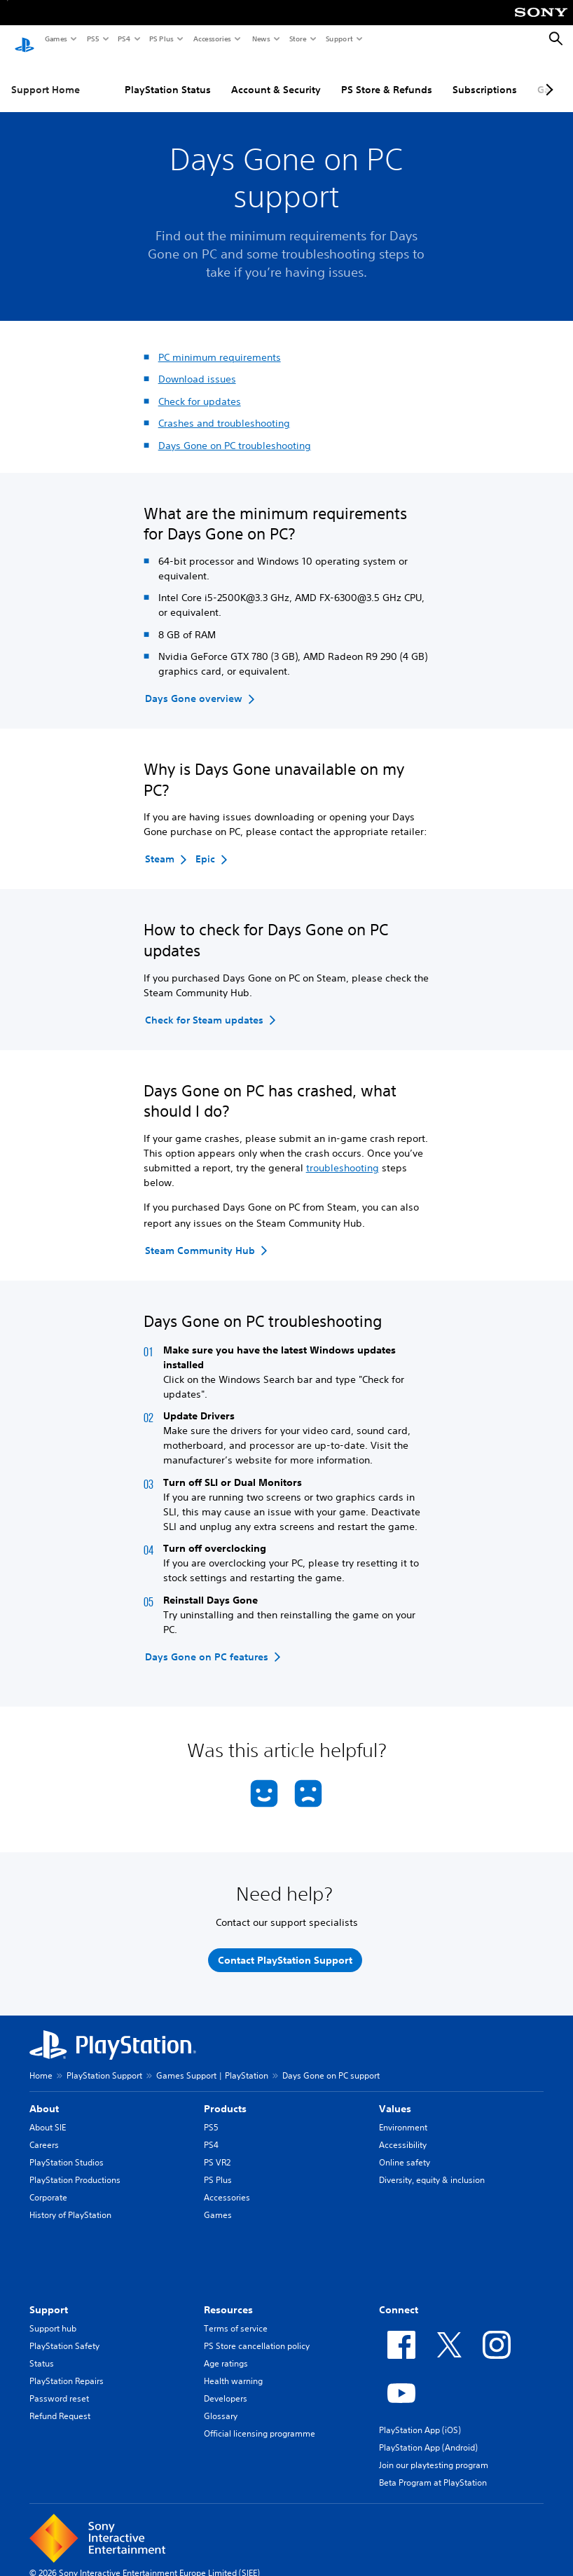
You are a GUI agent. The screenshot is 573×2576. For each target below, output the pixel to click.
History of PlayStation (70, 2201)
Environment (403, 2114)
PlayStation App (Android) (428, 2434)
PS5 (92, 38)
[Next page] (547, 76)
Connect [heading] (398, 2296)
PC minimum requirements (219, 344)
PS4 (123, 38)
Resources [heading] (228, 2296)
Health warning (233, 2368)
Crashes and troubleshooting (224, 410)
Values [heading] (395, 2095)
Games (55, 38)
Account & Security (276, 76)
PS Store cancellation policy (257, 2333)
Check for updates (199, 388)
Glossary (220, 2403)
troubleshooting (342, 1154)
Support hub (52, 2315)
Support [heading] (48, 2296)
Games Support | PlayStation (212, 2062)
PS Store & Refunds (386, 76)
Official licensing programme (259, 2420)
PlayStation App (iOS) (420, 2417)
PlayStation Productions (74, 2166)
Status (41, 2350)
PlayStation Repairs (66, 2368)
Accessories (211, 38)
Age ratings (226, 2350)
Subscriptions (485, 76)
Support (338, 38)
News (260, 38)
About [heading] (44, 2095)
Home (41, 2062)
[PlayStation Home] (24, 39)
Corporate (48, 2184)
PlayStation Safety (64, 2333)
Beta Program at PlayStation (433, 2469)
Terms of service (236, 2315)
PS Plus (161, 38)
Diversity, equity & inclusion (432, 2166)
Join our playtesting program (433, 2452)
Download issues (197, 365)
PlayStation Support (104, 2062)
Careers (44, 2131)
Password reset (59, 2385)
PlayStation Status (168, 76)
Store (297, 38)
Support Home (45, 76)
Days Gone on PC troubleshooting (234, 432)
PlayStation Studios (66, 2149)
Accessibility (403, 2131)
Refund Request (59, 2403)
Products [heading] (225, 2095)
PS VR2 (217, 2149)
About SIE (47, 2114)
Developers (225, 2385)
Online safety (404, 2149)
